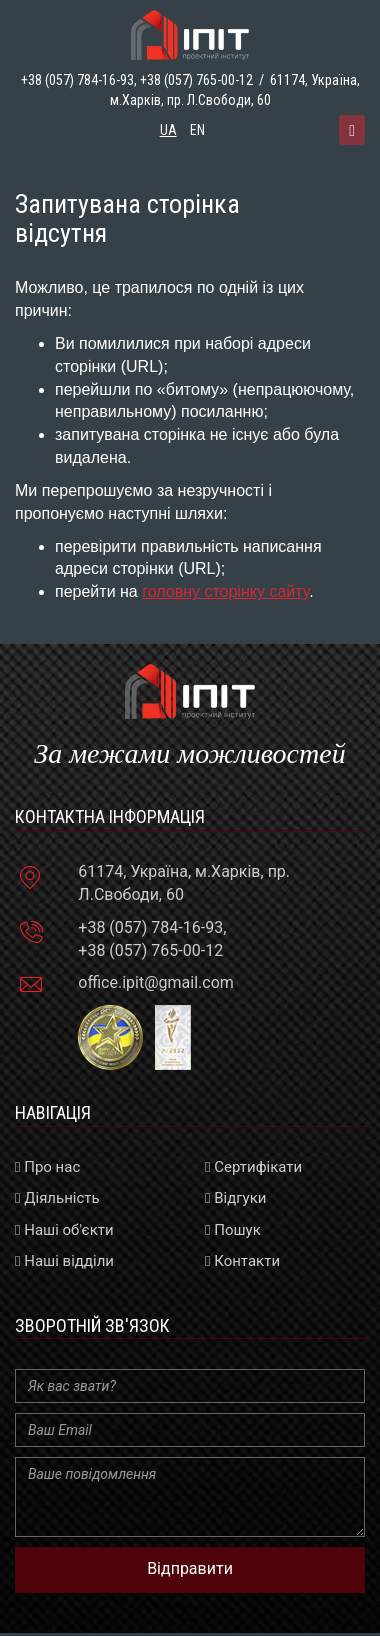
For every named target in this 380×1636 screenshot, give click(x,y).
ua (168, 130)
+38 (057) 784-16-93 (150, 927)
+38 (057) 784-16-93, (79, 80)
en (197, 130)
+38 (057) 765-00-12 (196, 80)
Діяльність (57, 1198)
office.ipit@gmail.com (155, 982)
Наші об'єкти (64, 1230)
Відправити (190, 1568)
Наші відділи (64, 1261)
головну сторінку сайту (225, 591)
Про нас (47, 1167)
